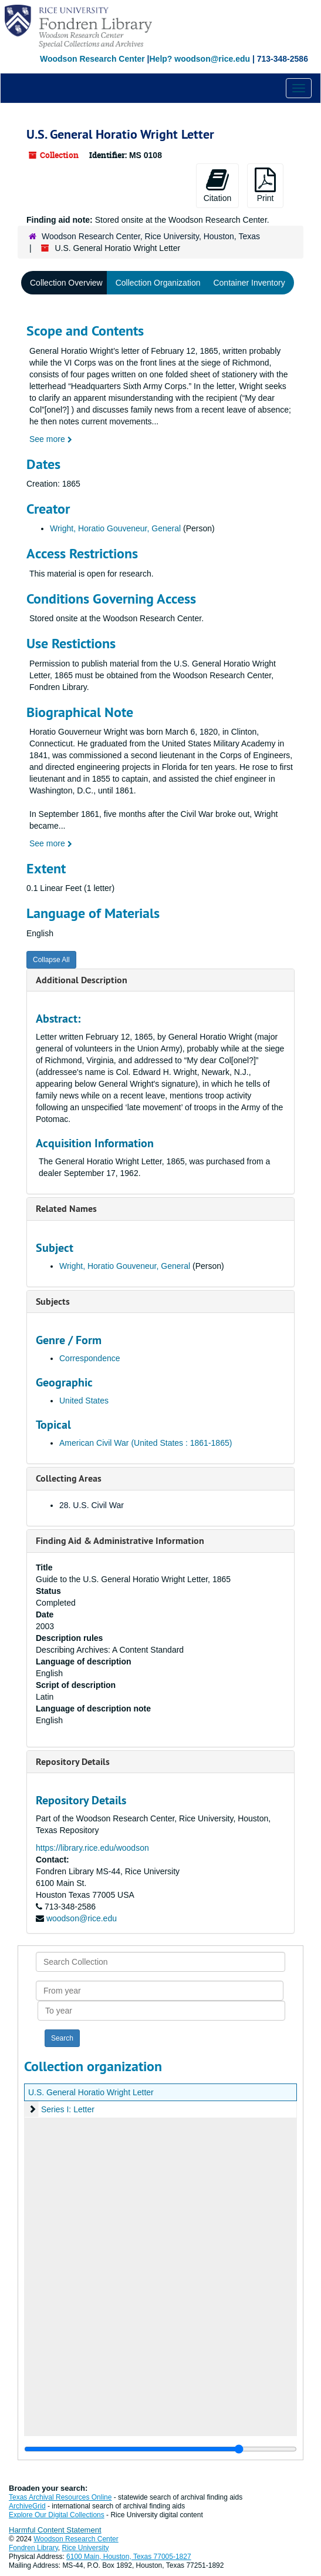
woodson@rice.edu (81, 1918)
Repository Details (73, 1762)
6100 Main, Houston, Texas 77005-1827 (128, 2556)
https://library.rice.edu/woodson (92, 1848)
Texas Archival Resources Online (60, 2497)
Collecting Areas (69, 1478)
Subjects (53, 1301)
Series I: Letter (67, 2109)
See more (50, 439)
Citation (217, 185)
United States (84, 1400)
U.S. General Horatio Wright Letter (91, 2092)
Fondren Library (33, 2548)
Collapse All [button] (51, 960)
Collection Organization (158, 282)
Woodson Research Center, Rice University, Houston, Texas (151, 236)
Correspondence (89, 1358)
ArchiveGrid (27, 2506)
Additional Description (81, 980)
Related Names (66, 1208)
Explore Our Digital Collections (56, 2515)
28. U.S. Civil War (91, 1505)
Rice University (85, 2548)
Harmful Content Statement (55, 2529)
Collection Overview (66, 282)
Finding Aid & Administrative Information (120, 1541)
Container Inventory (249, 282)
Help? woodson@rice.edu (199, 58)
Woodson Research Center (92, 58)
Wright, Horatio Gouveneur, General (115, 528)
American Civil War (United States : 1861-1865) (145, 1443)
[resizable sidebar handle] (160, 2449)
